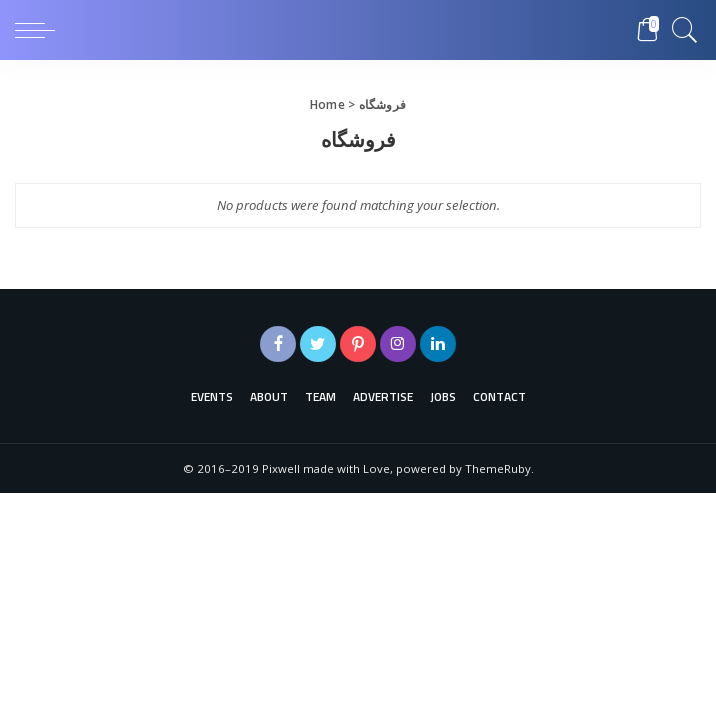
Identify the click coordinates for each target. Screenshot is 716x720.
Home (327, 104)
